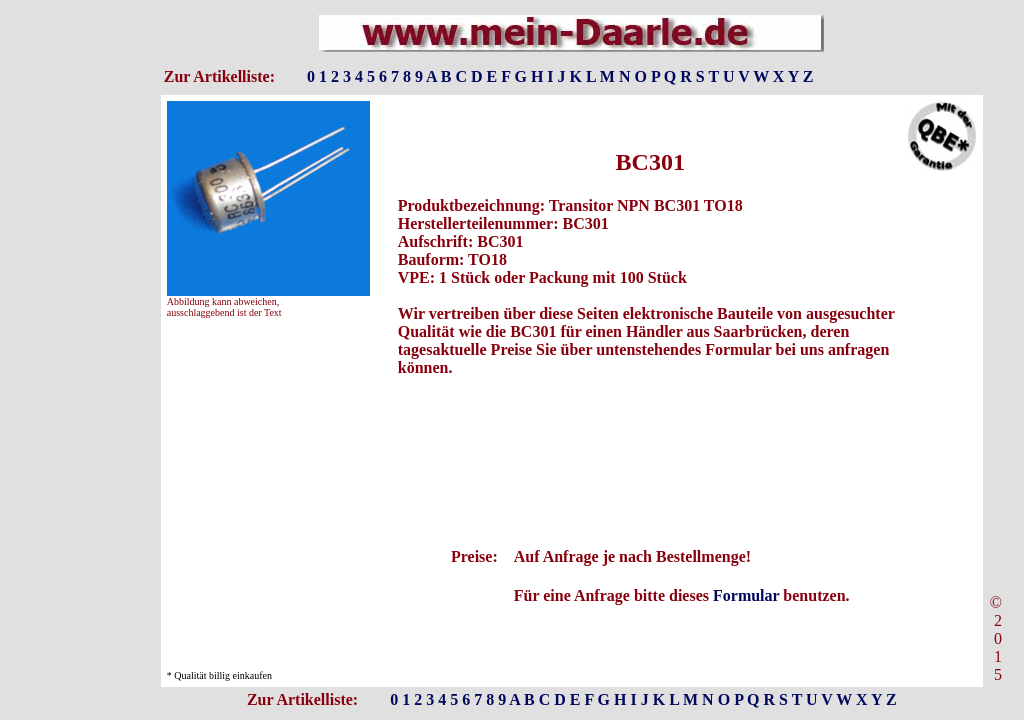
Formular (746, 595)
